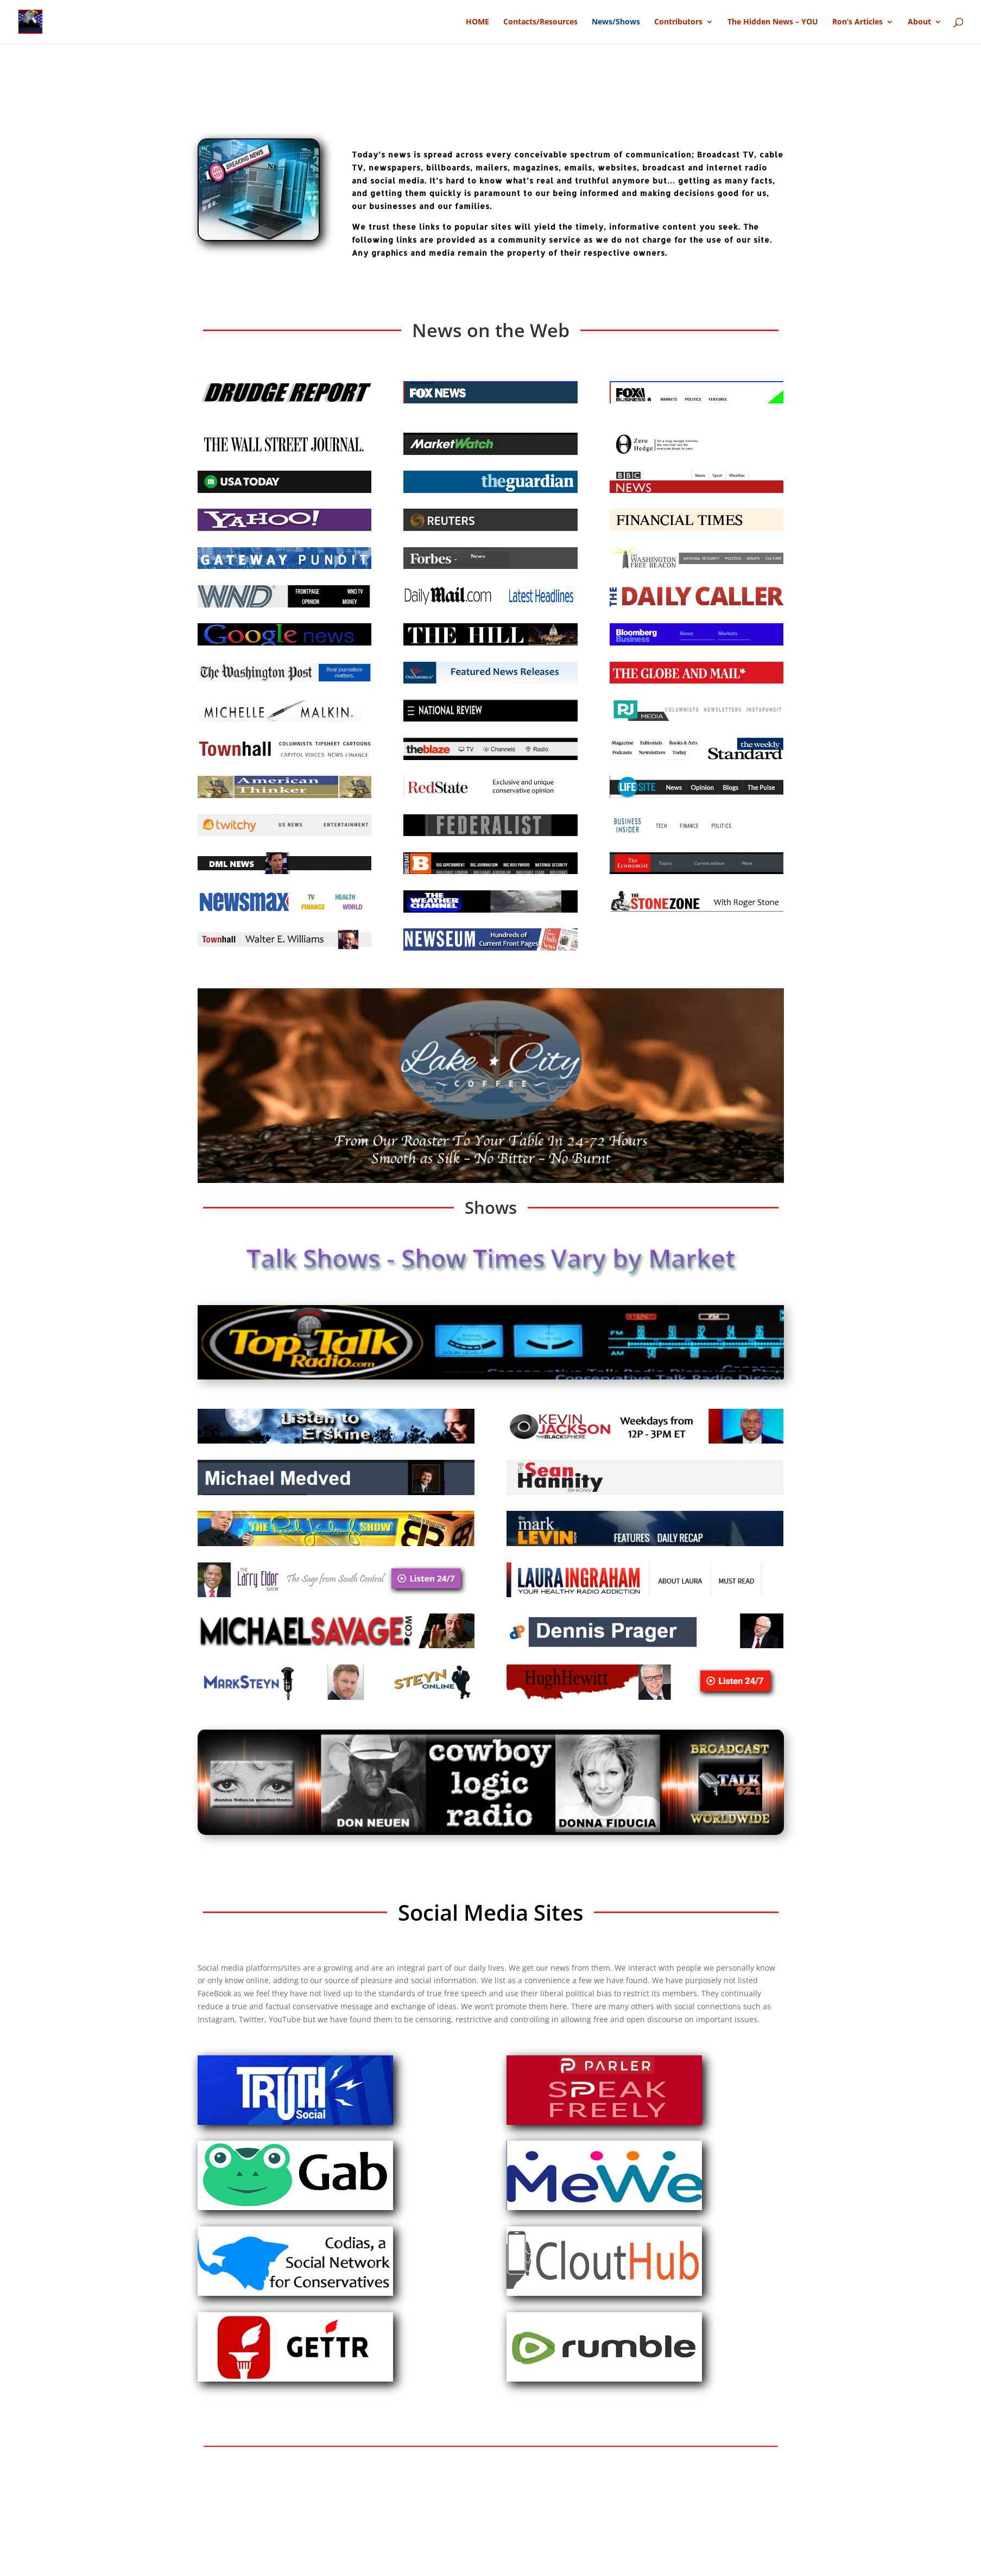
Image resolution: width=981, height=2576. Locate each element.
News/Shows (616, 22)
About (919, 22)
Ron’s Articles (857, 22)
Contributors (678, 22)
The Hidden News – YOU (772, 22)
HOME (477, 22)
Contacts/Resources (540, 22)
